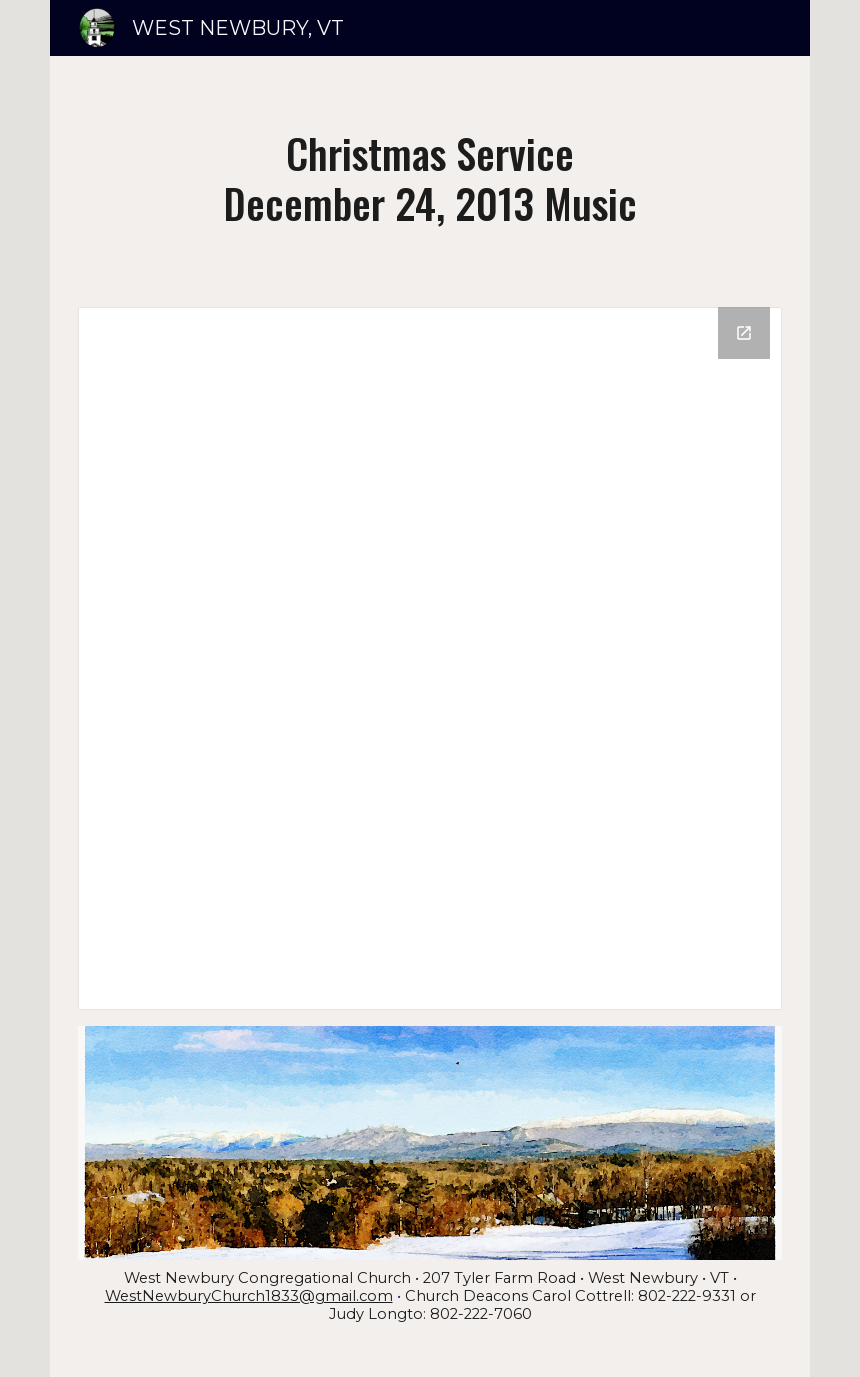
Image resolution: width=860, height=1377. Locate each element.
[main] (430, 177)
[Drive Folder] (429, 658)
